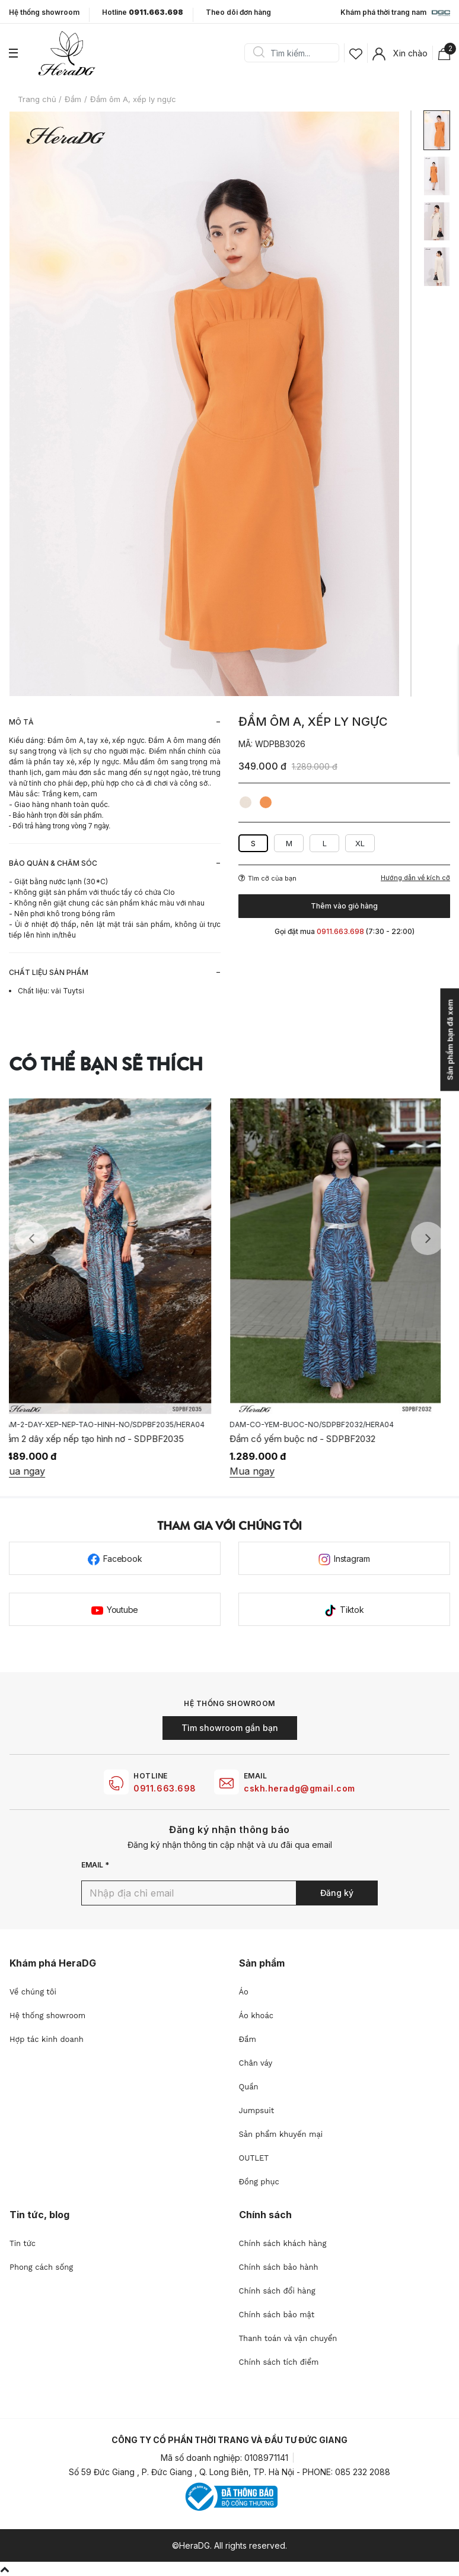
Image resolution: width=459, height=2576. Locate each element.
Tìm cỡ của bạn (267, 878)
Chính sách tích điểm (279, 2362)
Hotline (142, 12)
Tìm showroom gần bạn (229, 1728)
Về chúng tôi (32, 1991)
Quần (249, 2086)
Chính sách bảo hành (278, 2267)
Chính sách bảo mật (277, 2314)
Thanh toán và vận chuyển (288, 2338)
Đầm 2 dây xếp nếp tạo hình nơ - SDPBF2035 (101, 1438)
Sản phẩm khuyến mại (281, 2134)
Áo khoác (256, 2015)
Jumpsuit (257, 2110)
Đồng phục (259, 2181)
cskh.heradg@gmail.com (299, 1788)
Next (427, 1238)
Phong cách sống (41, 2267)
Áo (243, 1991)
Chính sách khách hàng (283, 2243)
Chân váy (256, 2063)
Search (258, 52)
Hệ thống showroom (44, 12)
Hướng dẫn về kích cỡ (415, 878)
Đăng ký (336, 1893)
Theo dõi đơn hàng (238, 12)
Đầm (247, 2039)
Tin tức (22, 2243)
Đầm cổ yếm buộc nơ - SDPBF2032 (311, 1438)
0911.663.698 (164, 1788)
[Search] (296, 53)
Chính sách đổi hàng (277, 2290)
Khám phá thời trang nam (395, 13)
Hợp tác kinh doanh (46, 2039)
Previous (31, 1238)
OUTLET (254, 2157)
